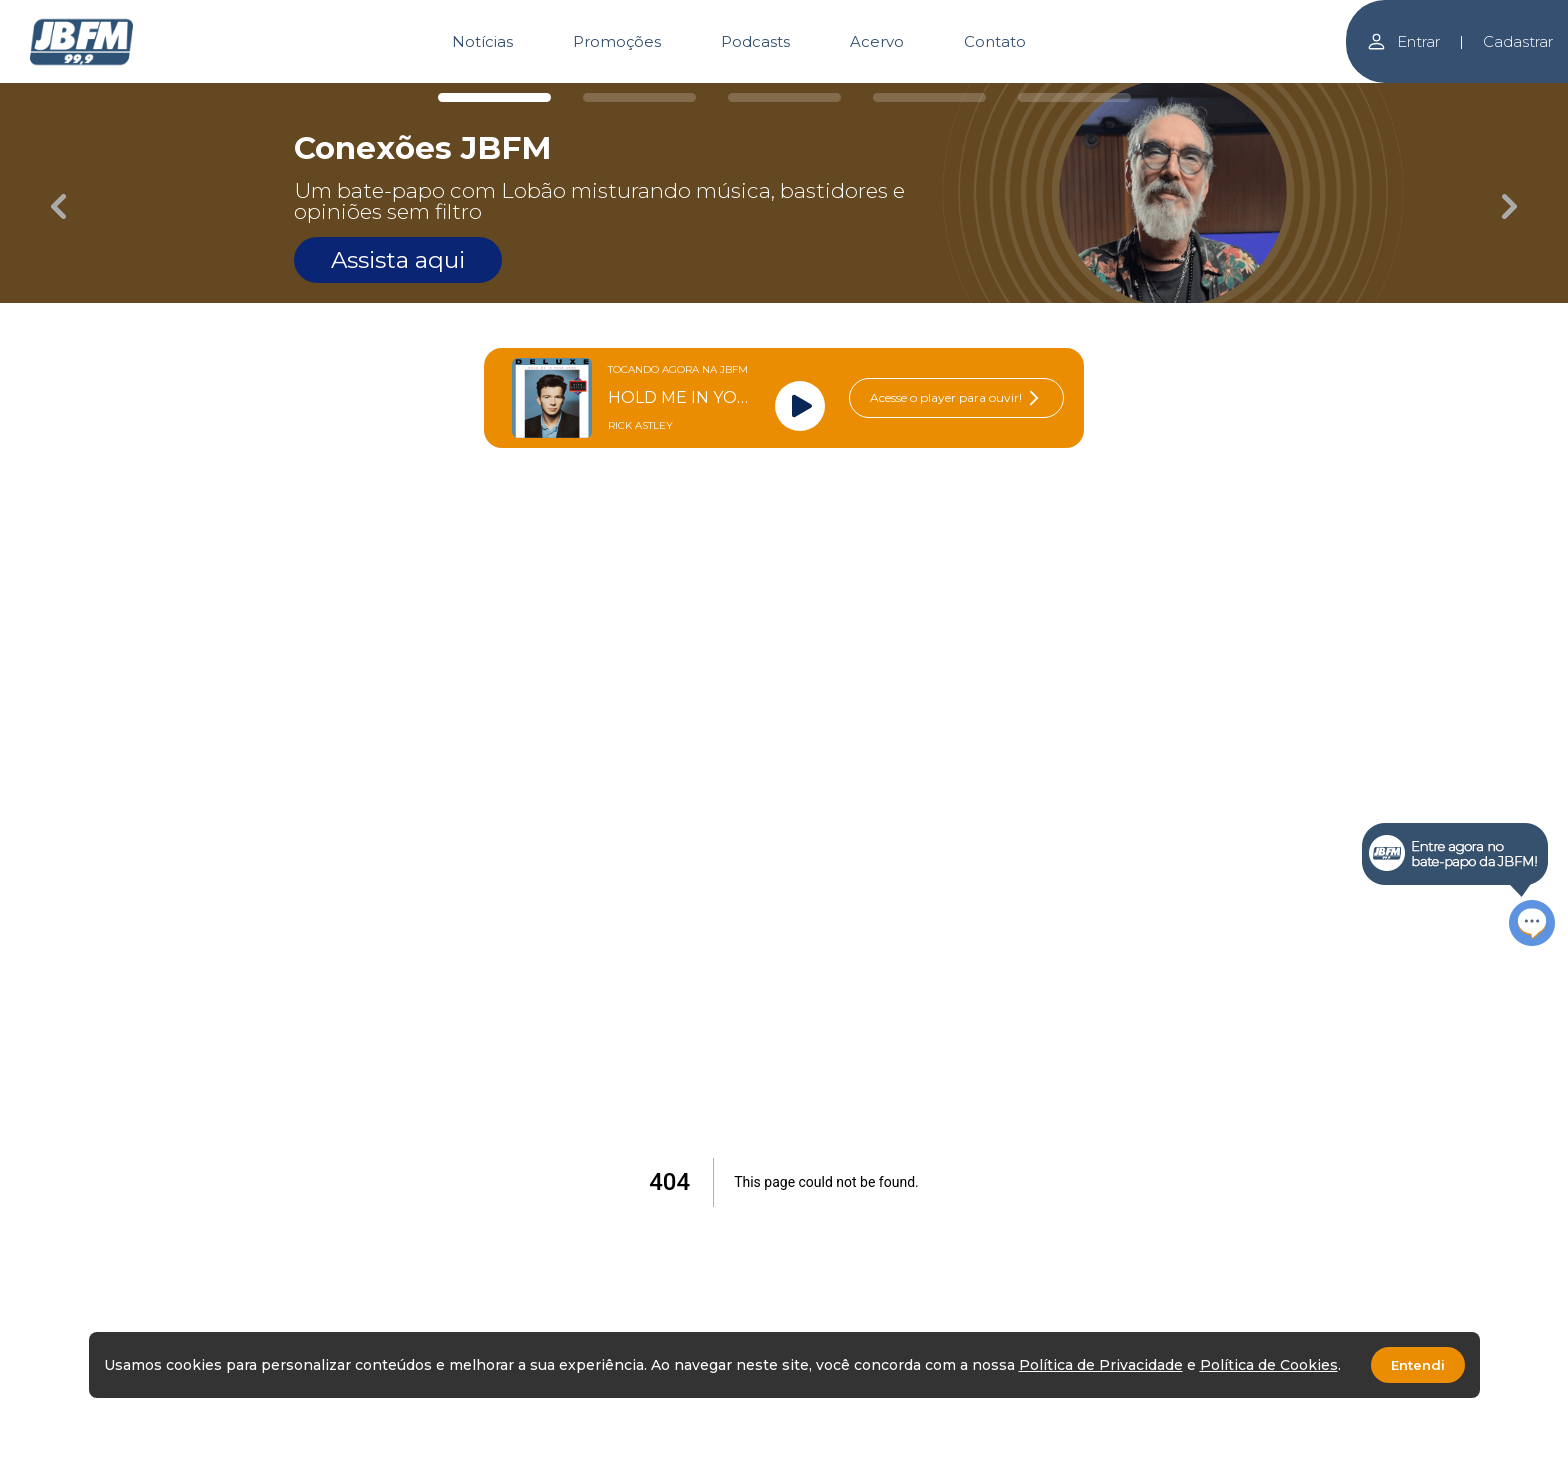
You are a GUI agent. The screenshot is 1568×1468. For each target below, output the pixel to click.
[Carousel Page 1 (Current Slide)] (494, 97)
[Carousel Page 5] (1074, 97)
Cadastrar (1518, 41)
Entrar (1403, 41)
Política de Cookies (1269, 1365)
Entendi (1418, 1365)
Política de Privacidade (1101, 1365)
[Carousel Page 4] (929, 97)
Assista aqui (398, 260)
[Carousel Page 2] (639, 97)
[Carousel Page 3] (784, 97)
